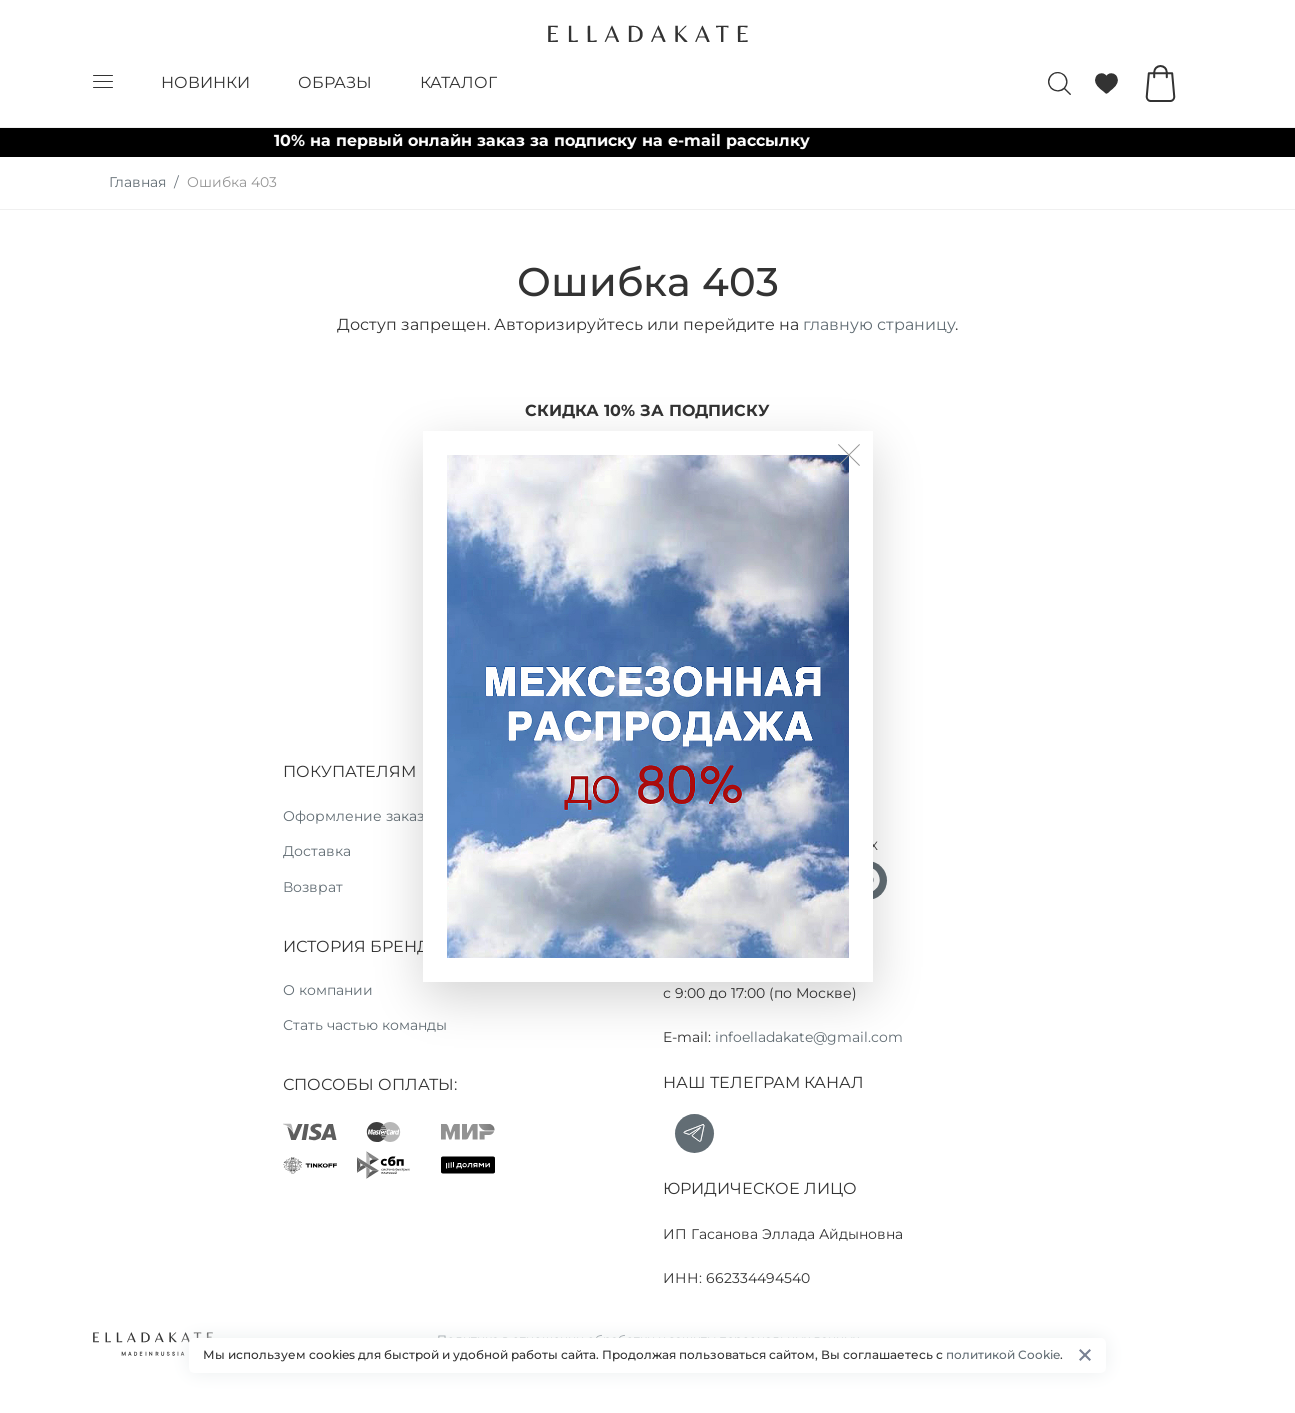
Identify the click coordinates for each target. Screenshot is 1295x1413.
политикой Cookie (1003, 1354)
